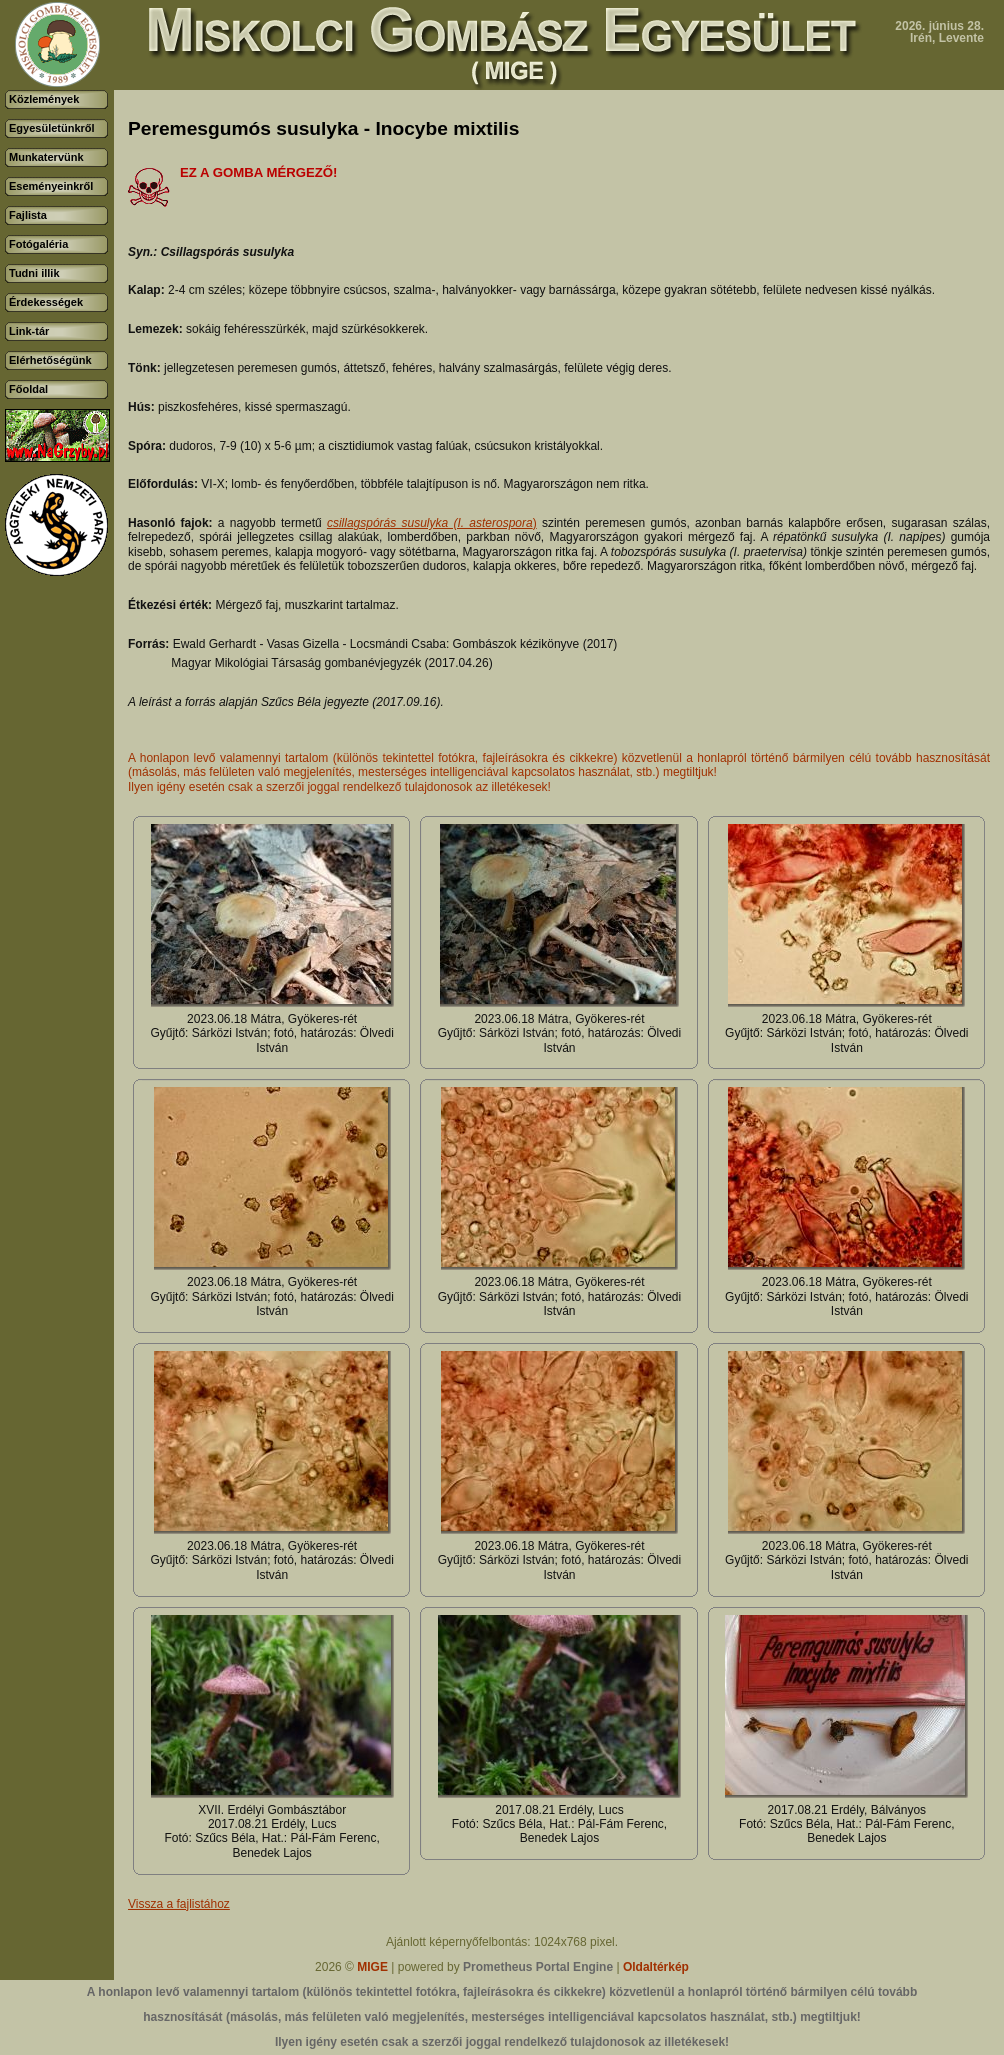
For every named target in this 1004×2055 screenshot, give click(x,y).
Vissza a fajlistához (179, 1904)
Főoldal (28, 389)
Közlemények (44, 99)
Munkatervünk (46, 157)
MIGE (372, 1967)
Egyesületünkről (52, 128)
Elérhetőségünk (50, 360)
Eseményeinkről (51, 186)
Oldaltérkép (656, 1967)
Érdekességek (46, 302)
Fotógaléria (38, 244)
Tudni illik (34, 273)
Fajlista (28, 215)
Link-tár (29, 331)
